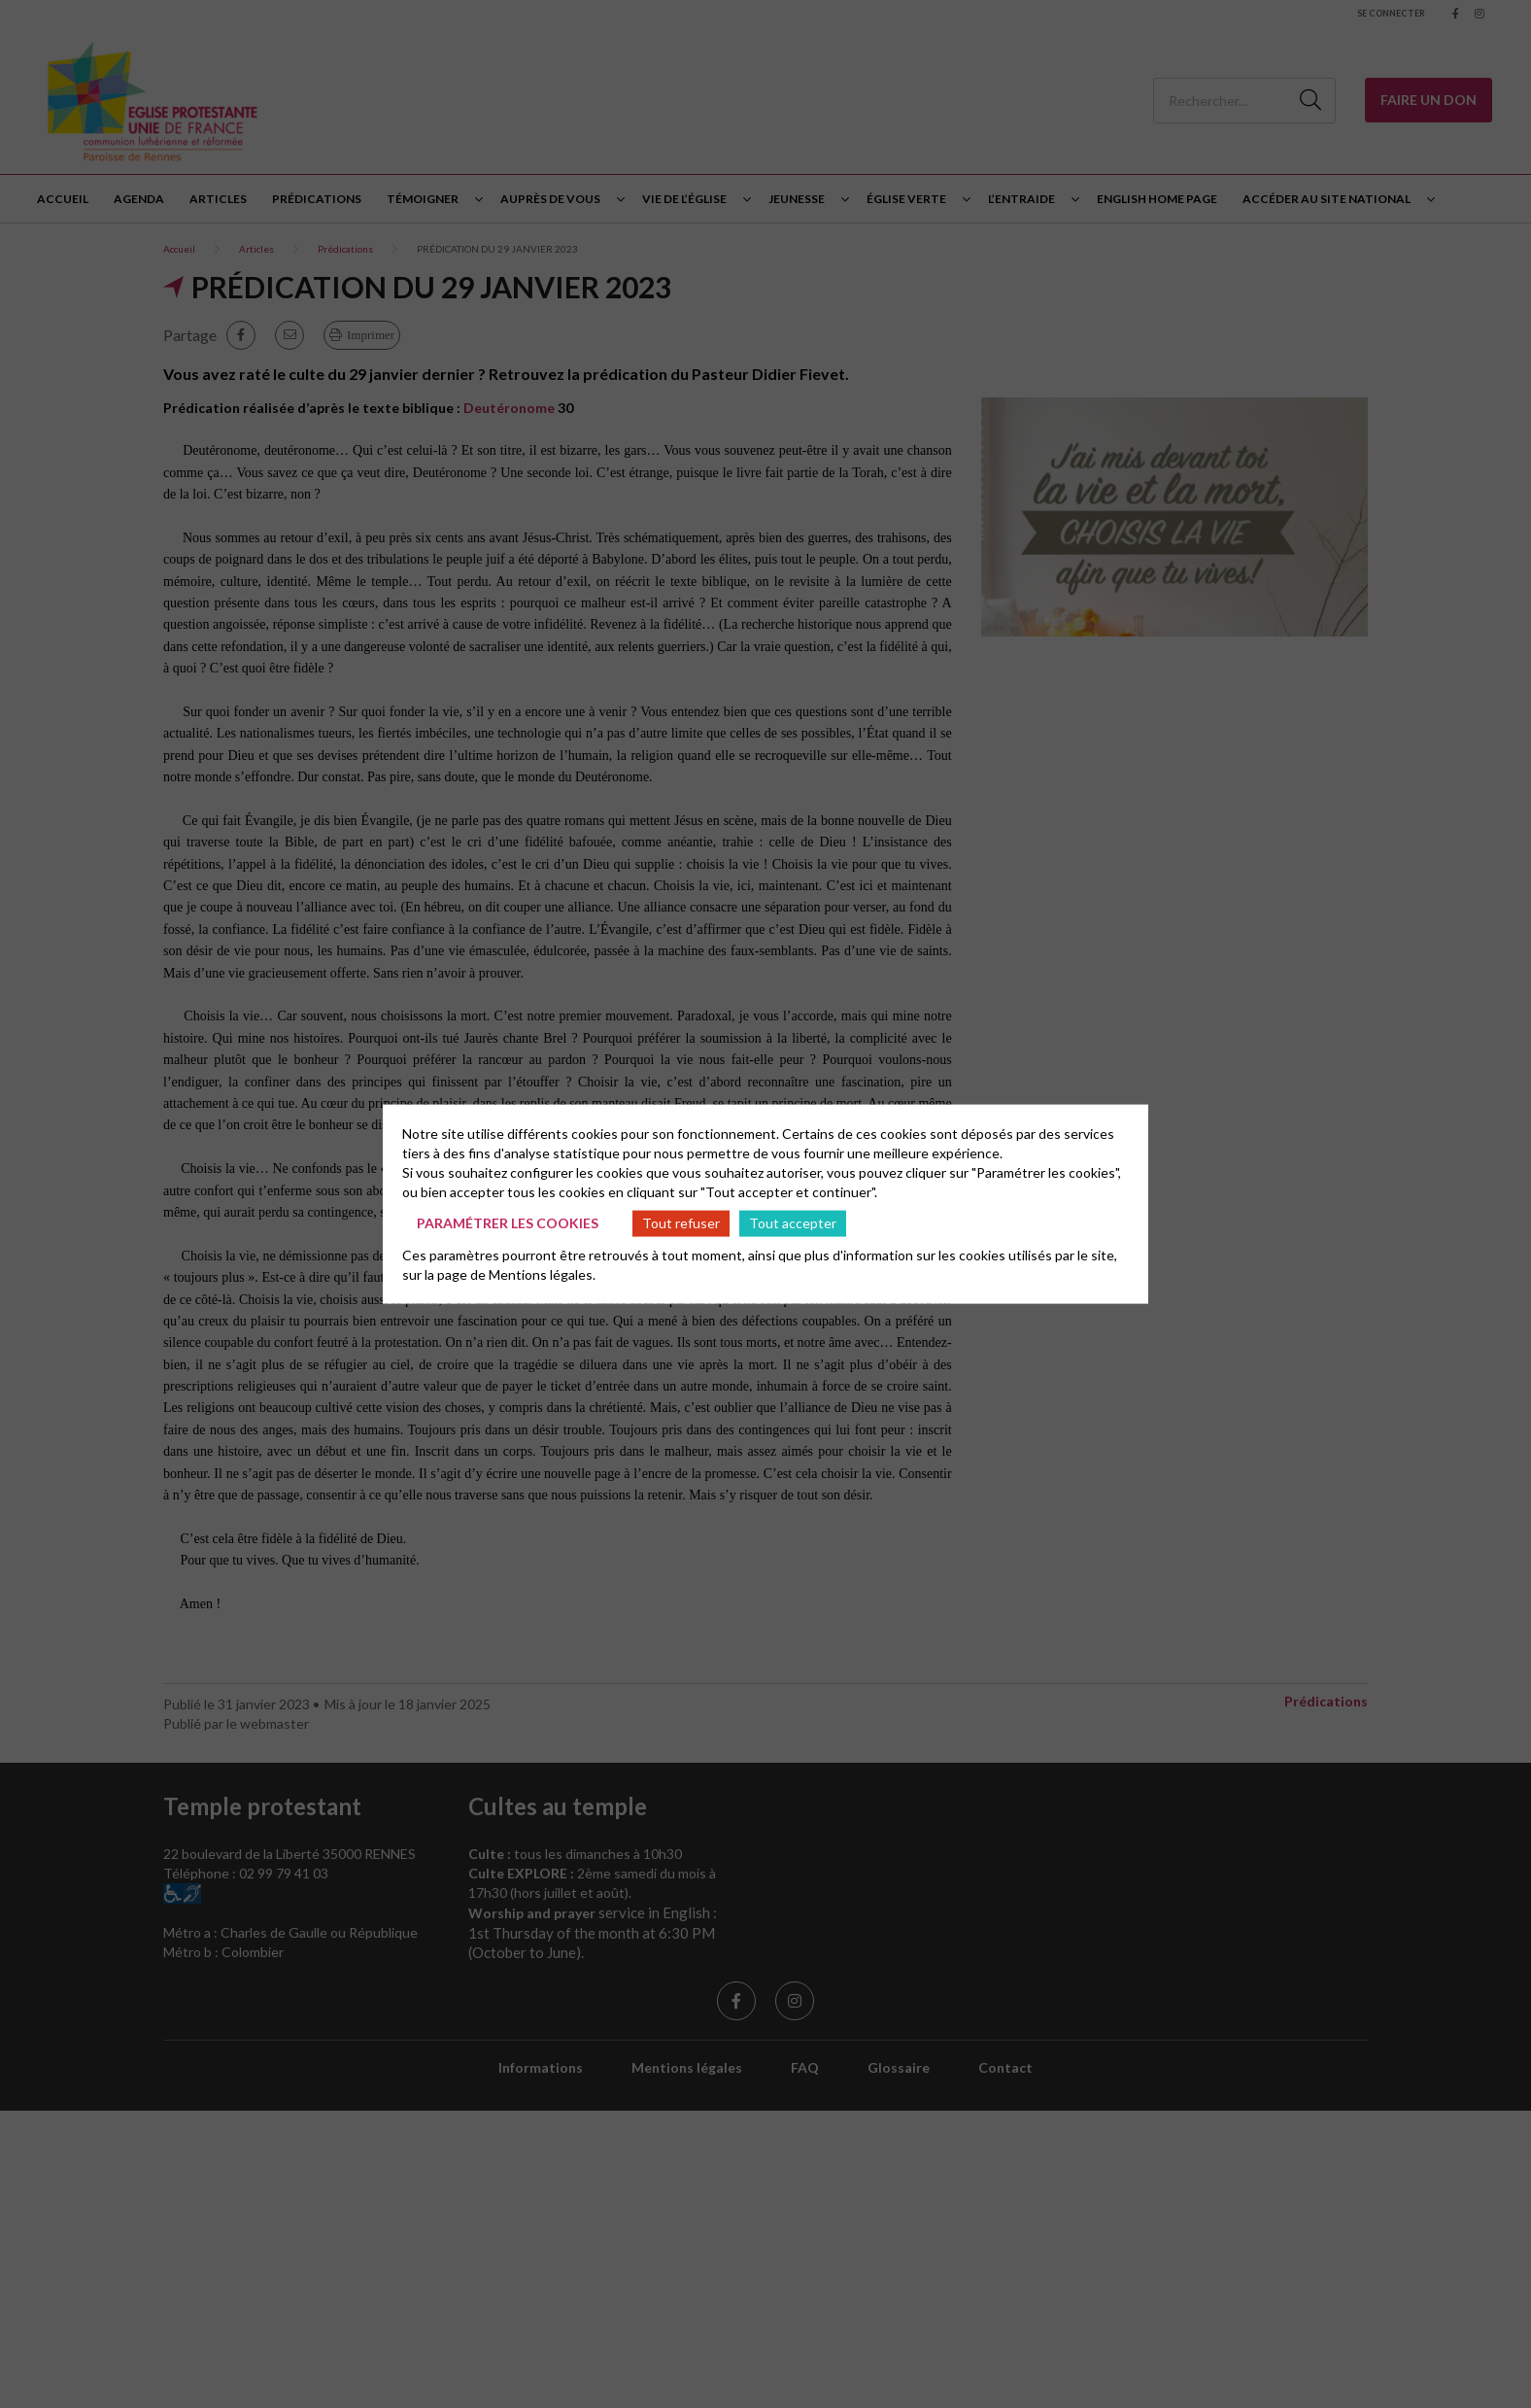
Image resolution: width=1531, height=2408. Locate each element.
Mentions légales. (542, 1273)
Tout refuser (681, 1223)
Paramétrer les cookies (507, 1223)
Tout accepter (792, 1223)
